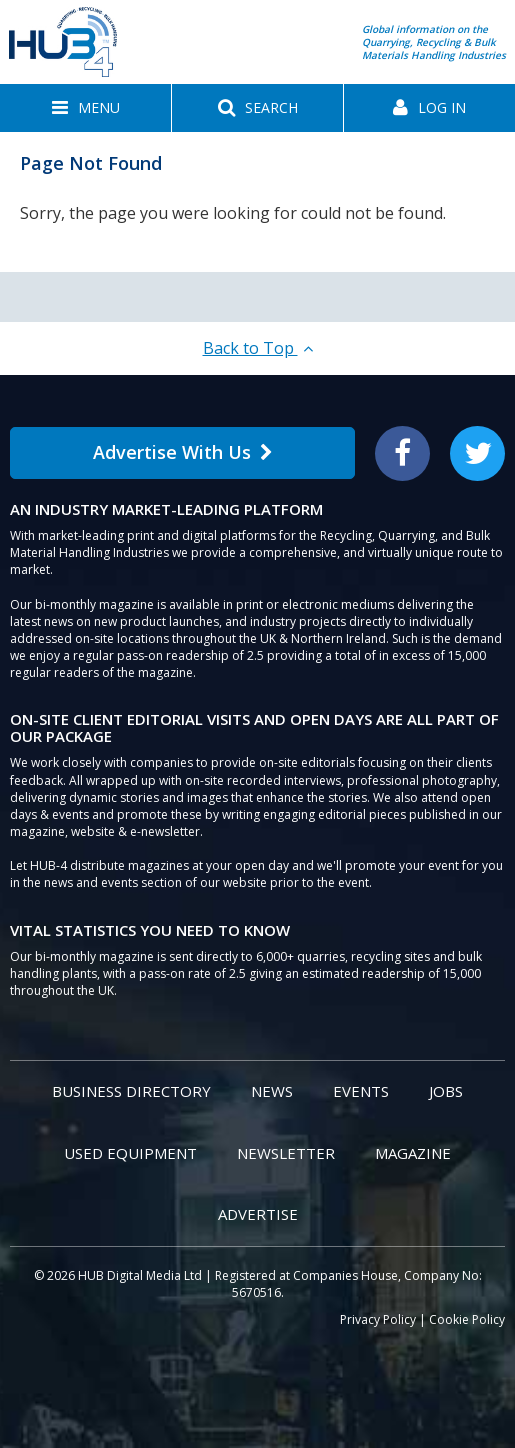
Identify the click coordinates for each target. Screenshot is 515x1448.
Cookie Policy (467, 1319)
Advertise (258, 1214)
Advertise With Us (183, 452)
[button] (85, 108)
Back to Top (258, 348)
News (272, 1091)
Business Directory (131, 1091)
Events (361, 1091)
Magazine (413, 1153)
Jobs (446, 1091)
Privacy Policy (378, 1319)
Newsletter (286, 1153)
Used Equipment (130, 1153)
